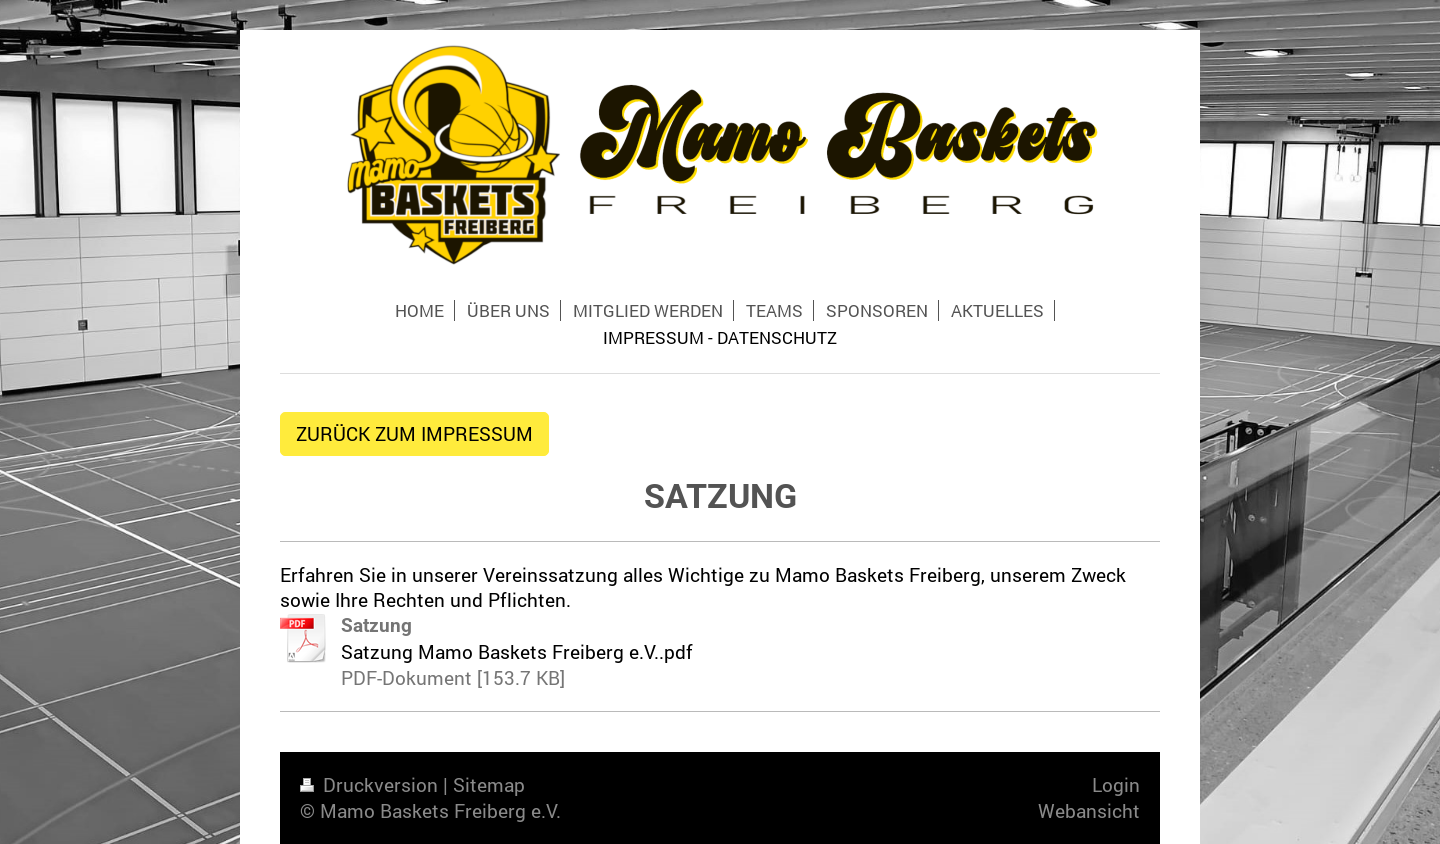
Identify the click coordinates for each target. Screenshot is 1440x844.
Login (1116, 784)
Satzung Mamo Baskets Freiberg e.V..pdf (517, 651)
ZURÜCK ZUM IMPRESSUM (414, 433)
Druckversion (371, 784)
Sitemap (489, 784)
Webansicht (1089, 810)
